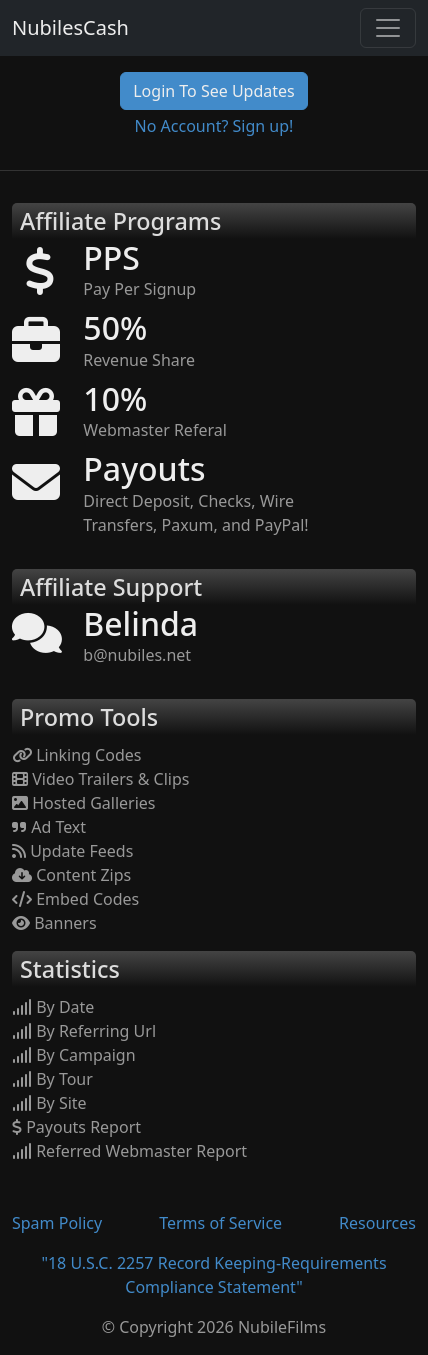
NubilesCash (70, 27)
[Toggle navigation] (388, 28)
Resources (377, 1223)
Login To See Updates (214, 91)
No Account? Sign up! (214, 126)
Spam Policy (57, 1223)
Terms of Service (220, 1223)
